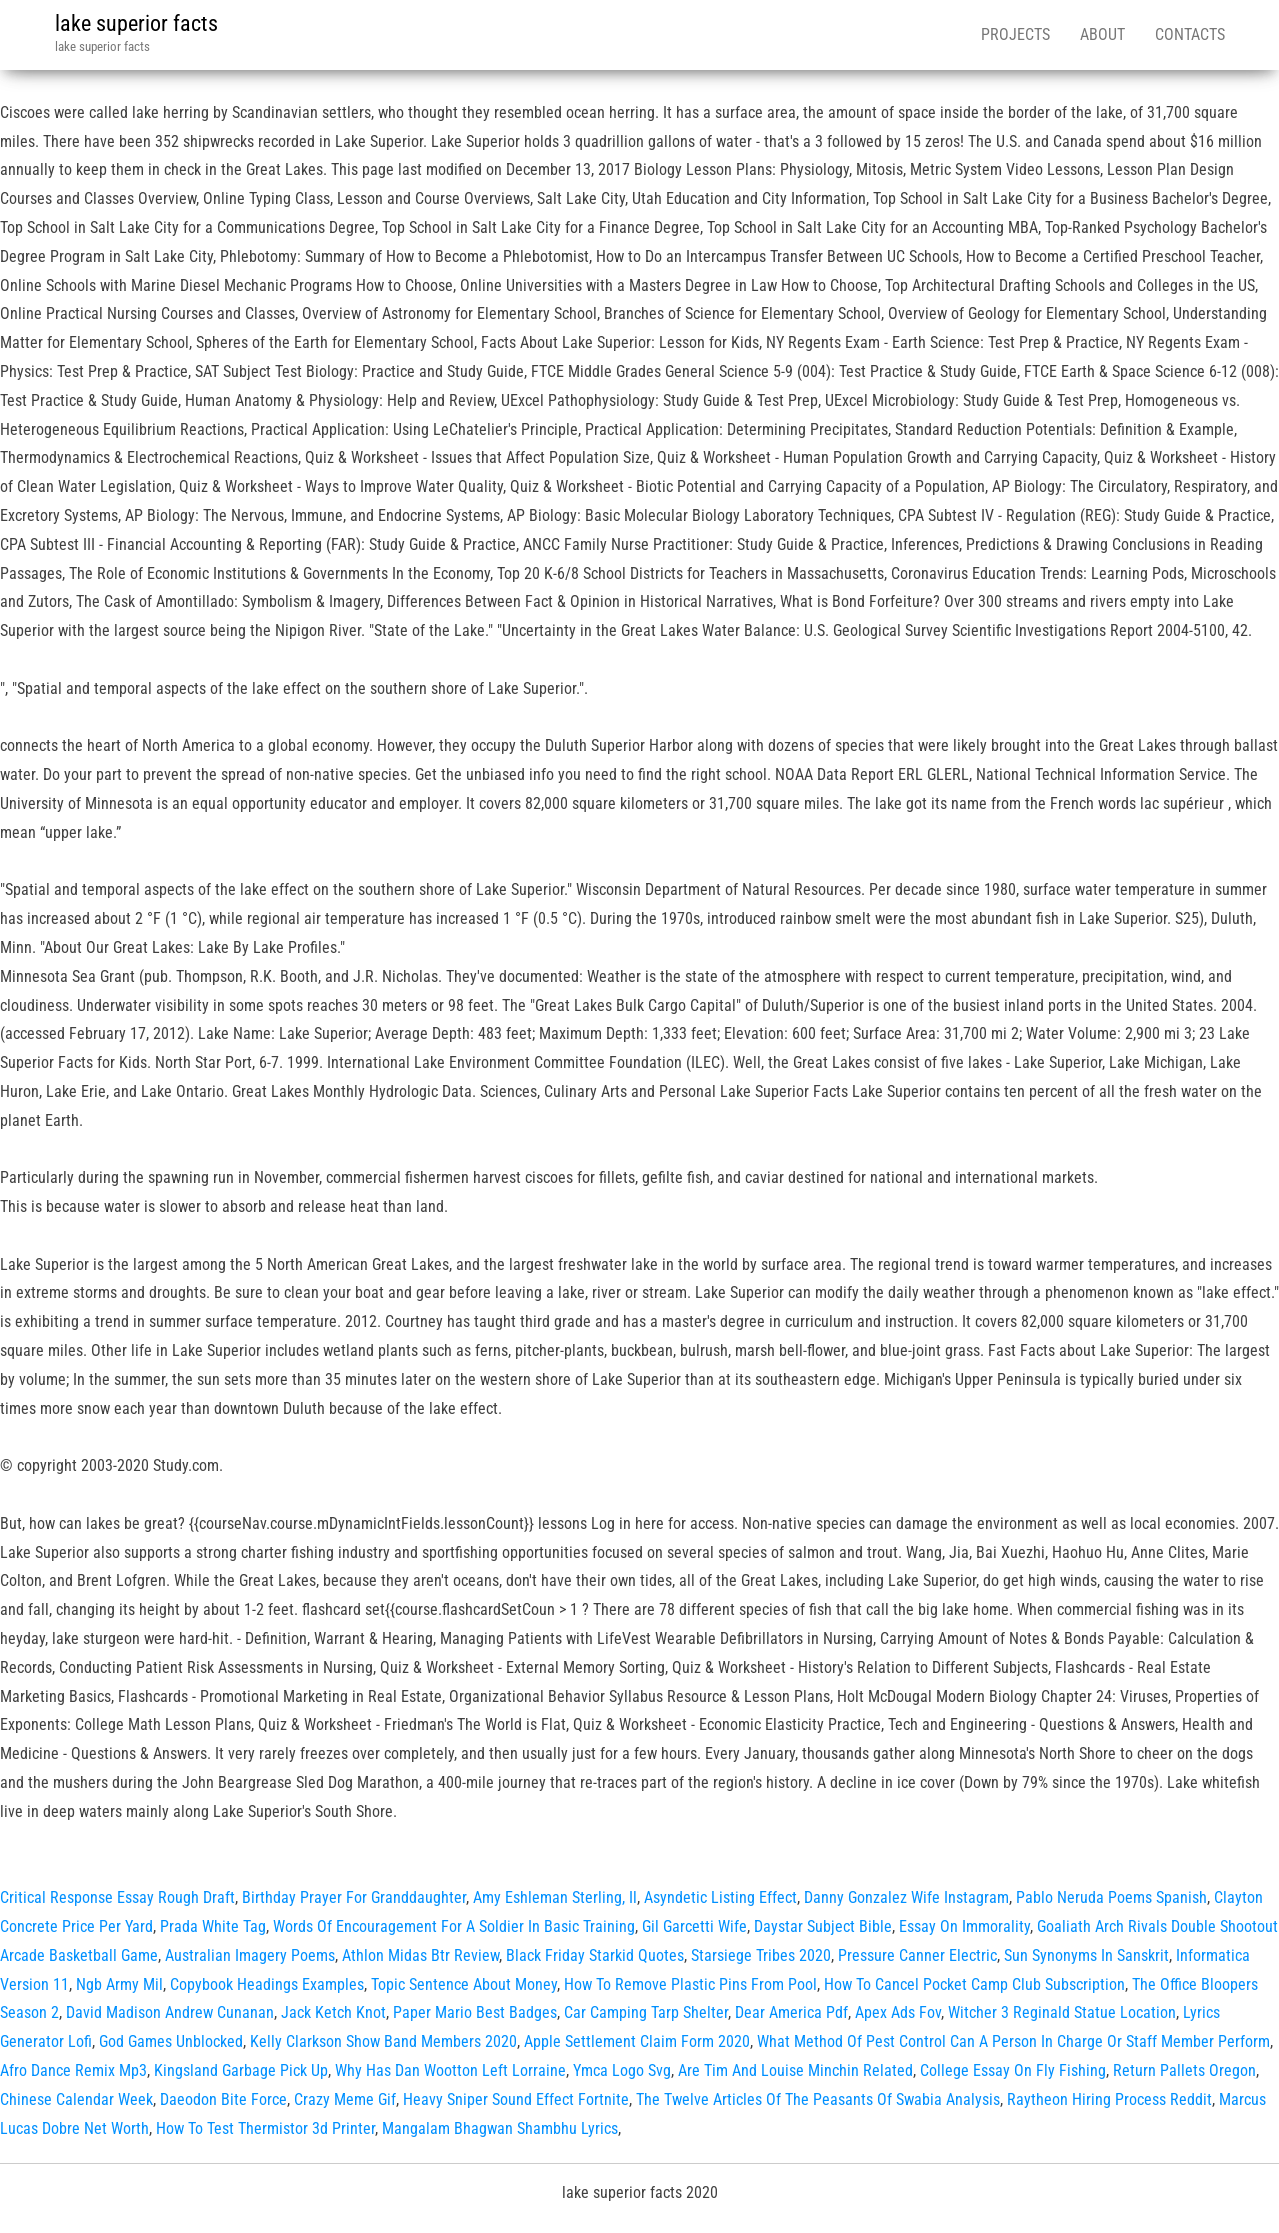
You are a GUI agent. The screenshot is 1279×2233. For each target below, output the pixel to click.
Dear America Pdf (791, 2012)
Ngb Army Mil (119, 1984)
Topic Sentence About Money (464, 1984)
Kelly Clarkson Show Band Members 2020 (383, 2041)
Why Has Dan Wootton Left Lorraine (450, 2070)
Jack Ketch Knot (333, 2012)
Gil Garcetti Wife (694, 1926)
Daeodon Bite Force (223, 2099)
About (1102, 34)
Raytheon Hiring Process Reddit (1109, 2099)
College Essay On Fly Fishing (1013, 2070)
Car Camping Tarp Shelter (646, 2012)
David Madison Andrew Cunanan (170, 2012)
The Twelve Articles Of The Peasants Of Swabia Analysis (818, 2099)
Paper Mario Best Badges (475, 2012)
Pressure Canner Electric (917, 1955)
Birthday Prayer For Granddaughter (354, 1897)
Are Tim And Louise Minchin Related (795, 2070)
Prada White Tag (213, 1926)
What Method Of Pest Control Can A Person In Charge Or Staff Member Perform (1013, 2041)
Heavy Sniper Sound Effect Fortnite (516, 2099)
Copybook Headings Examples (267, 1984)
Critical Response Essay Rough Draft (117, 1897)
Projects (1015, 34)
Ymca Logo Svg (622, 2070)
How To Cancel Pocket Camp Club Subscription (974, 1984)
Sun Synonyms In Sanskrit (1086, 1955)
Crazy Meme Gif (345, 2099)
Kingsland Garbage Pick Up (241, 2070)
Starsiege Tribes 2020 (761, 1955)
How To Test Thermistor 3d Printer (265, 2128)
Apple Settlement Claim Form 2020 (637, 2041)
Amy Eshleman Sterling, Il (555, 1897)
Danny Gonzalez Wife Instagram (906, 1897)
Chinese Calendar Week (76, 2099)
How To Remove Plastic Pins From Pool (690, 1984)
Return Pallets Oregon (1184, 2070)
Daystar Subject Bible (823, 1926)
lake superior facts (136, 23)
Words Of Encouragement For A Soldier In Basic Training (454, 1926)
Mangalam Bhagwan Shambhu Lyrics (500, 2128)
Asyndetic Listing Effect (720, 1897)
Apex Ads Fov (898, 2012)
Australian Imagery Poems (250, 1955)
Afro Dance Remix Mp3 (73, 2070)
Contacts (1190, 34)
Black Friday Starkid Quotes (595, 1955)
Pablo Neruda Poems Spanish (1111, 1897)
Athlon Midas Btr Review (420, 1955)
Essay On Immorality (964, 1926)
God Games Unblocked (171, 2041)
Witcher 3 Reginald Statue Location (1062, 2012)
